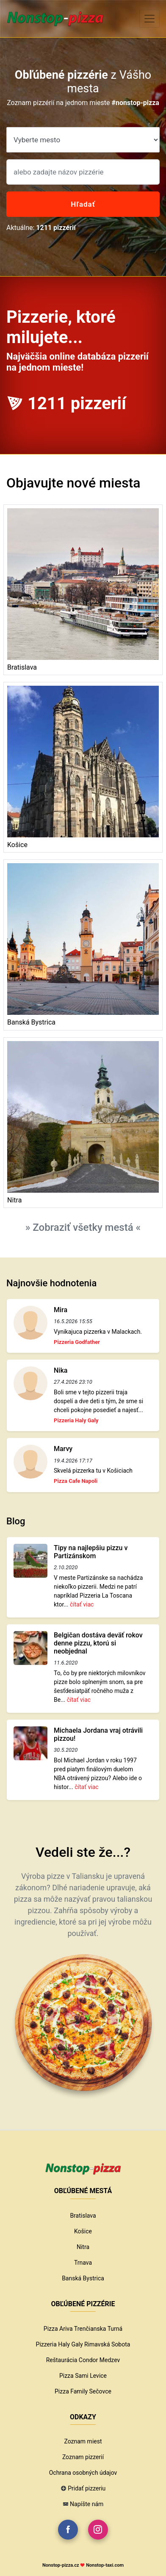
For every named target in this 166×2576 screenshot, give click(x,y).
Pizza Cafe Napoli (75, 1481)
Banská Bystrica (83, 2278)
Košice (83, 2231)
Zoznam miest (83, 2441)
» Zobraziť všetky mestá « (83, 1227)
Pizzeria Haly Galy (76, 1420)
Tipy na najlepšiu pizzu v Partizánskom (90, 1552)
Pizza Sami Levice (83, 2375)
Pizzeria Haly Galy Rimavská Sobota (83, 2344)
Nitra (83, 2247)
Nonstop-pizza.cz (60, 2565)
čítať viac (82, 1604)
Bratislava (83, 2215)
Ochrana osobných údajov (83, 2472)
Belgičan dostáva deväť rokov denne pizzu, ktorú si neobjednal (98, 1643)
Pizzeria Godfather (77, 1342)
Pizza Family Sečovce (83, 2391)
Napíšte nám (86, 2504)
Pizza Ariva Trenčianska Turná (83, 2328)
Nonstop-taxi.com (105, 2565)
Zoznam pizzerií (83, 2457)
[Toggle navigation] (149, 19)
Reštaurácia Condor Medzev (83, 2360)
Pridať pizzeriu (86, 2488)
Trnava (83, 2262)
